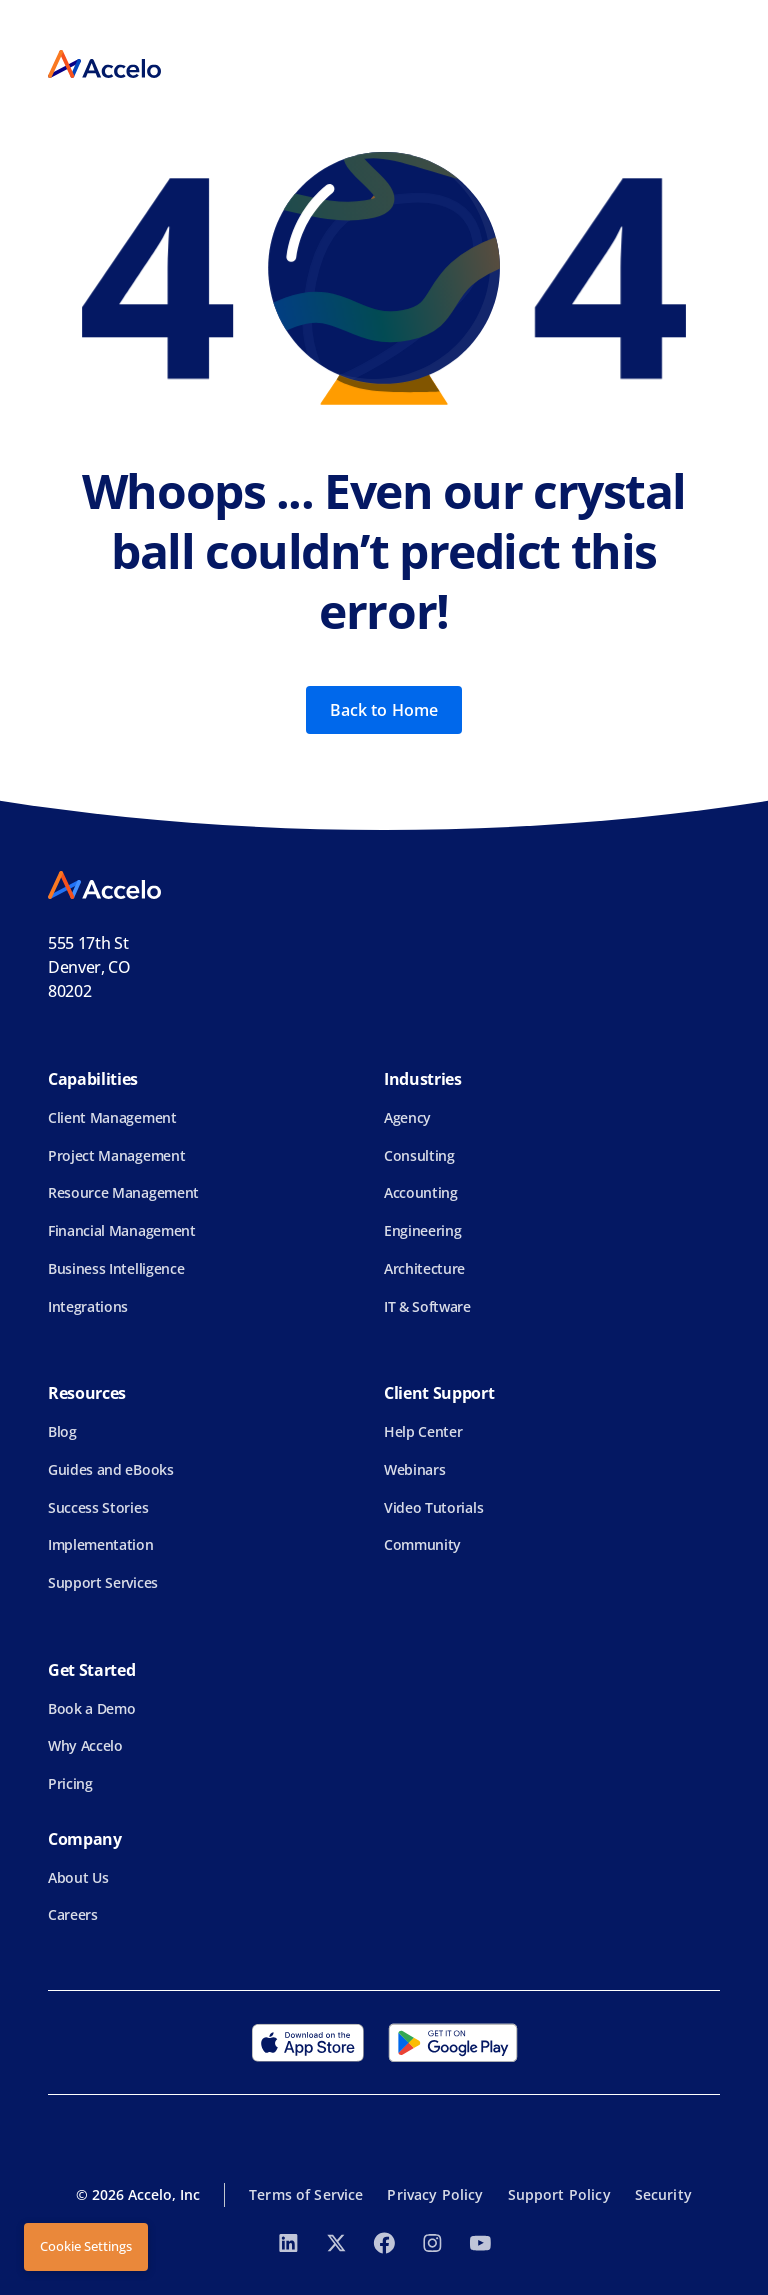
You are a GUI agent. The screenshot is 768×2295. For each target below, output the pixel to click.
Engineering (422, 1230)
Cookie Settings (86, 2246)
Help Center (423, 1431)
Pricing (70, 1783)
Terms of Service (306, 2194)
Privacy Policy (435, 2194)
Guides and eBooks (111, 1469)
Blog (62, 1431)
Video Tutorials (433, 1507)
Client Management (112, 1117)
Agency (407, 1117)
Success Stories (98, 1507)
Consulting (419, 1155)
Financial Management (122, 1230)
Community (422, 1544)
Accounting (421, 1192)
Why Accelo (85, 1745)
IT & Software (427, 1306)
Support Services (103, 1582)
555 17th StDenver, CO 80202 (89, 967)
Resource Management (123, 1192)
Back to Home (384, 710)
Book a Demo (91, 1708)
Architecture (424, 1268)
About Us (78, 1877)
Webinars (414, 1469)
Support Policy (559, 2194)
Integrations (88, 1306)
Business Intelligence (116, 1268)
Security (663, 2194)
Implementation (101, 1544)
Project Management (116, 1155)
